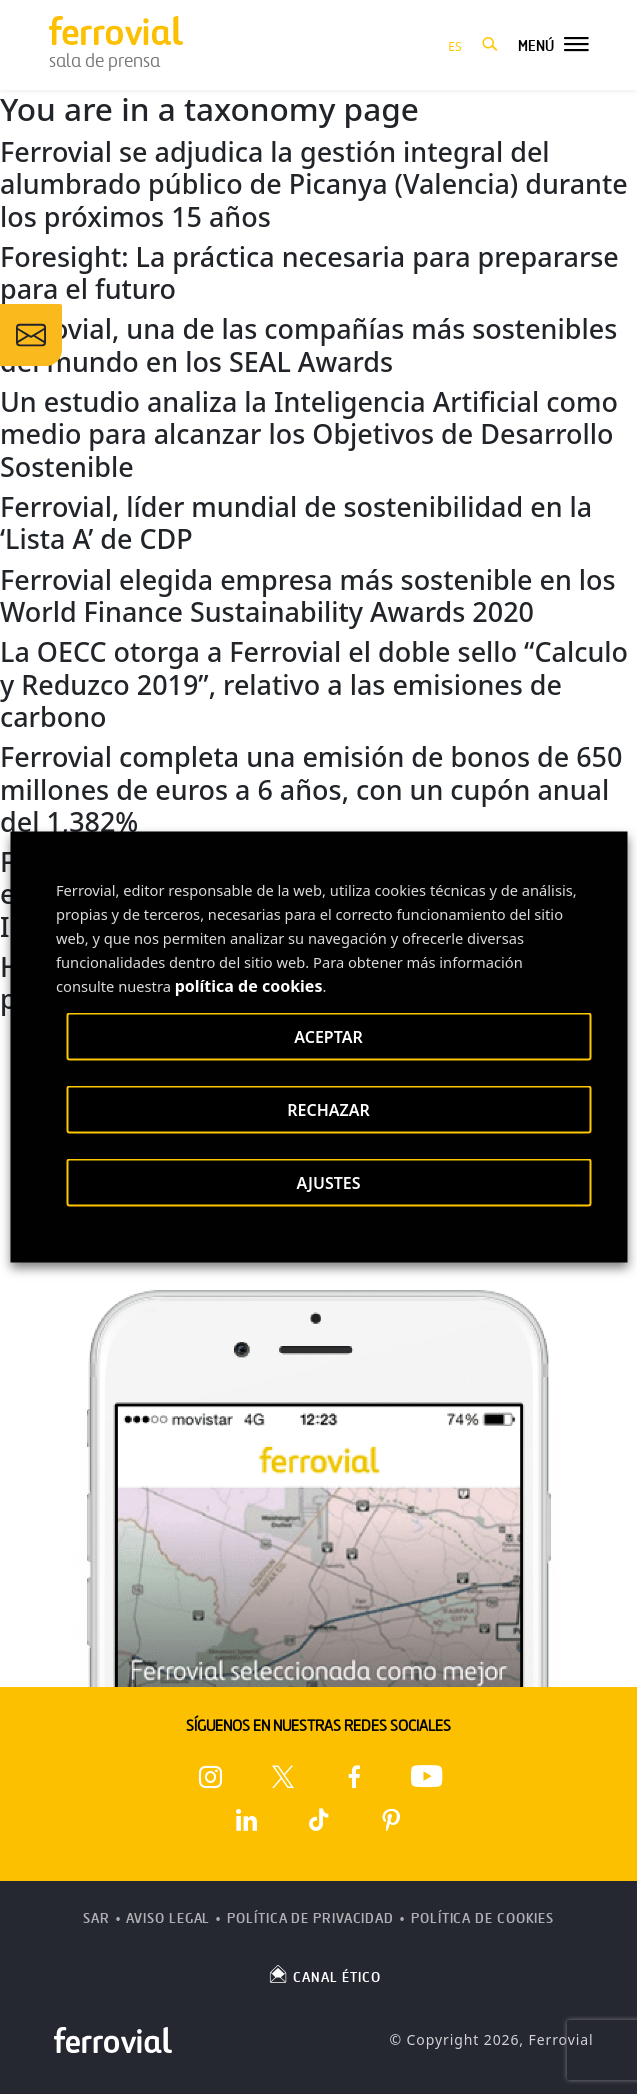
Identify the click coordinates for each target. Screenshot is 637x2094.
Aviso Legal (168, 1918)
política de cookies (249, 986)
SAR (96, 1918)
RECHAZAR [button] (328, 1110)
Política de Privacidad (310, 1918)
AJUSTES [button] (328, 1183)
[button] (490, 45)
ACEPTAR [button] (328, 1037)
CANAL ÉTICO (324, 1974)
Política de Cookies (482, 1918)
